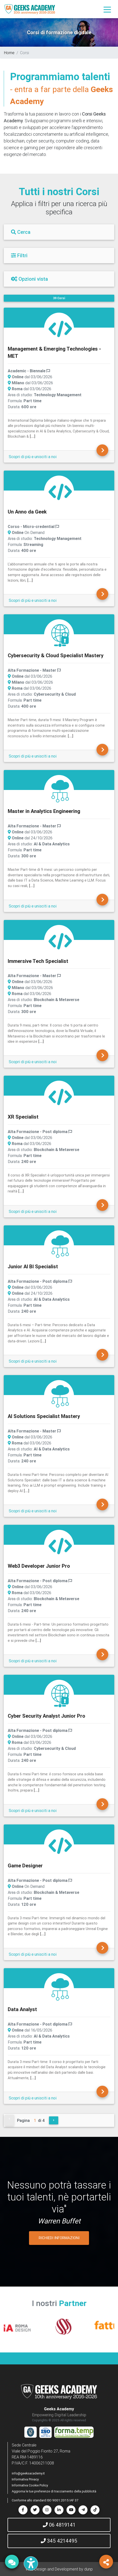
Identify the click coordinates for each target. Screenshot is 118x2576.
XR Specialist (23, 1117)
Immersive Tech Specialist (38, 961)
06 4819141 (59, 2525)
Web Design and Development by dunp (59, 2569)
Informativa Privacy (25, 2479)
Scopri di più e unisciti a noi (32, 456)
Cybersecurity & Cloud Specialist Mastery (56, 655)
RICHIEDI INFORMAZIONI (59, 2237)
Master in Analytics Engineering (44, 811)
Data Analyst (22, 2009)
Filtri (19, 255)
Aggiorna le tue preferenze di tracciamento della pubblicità (54, 2491)
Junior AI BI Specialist (33, 1266)
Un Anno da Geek (27, 512)
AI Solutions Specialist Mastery (44, 1416)
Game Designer (25, 1865)
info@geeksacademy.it (28, 2473)
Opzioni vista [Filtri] (29, 279)
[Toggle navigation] (107, 9)
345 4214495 (59, 2541)
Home (9, 52)
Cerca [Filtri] (20, 232)
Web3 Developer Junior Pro (39, 1566)
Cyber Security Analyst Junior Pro (46, 1716)
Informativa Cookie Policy (30, 2485)
